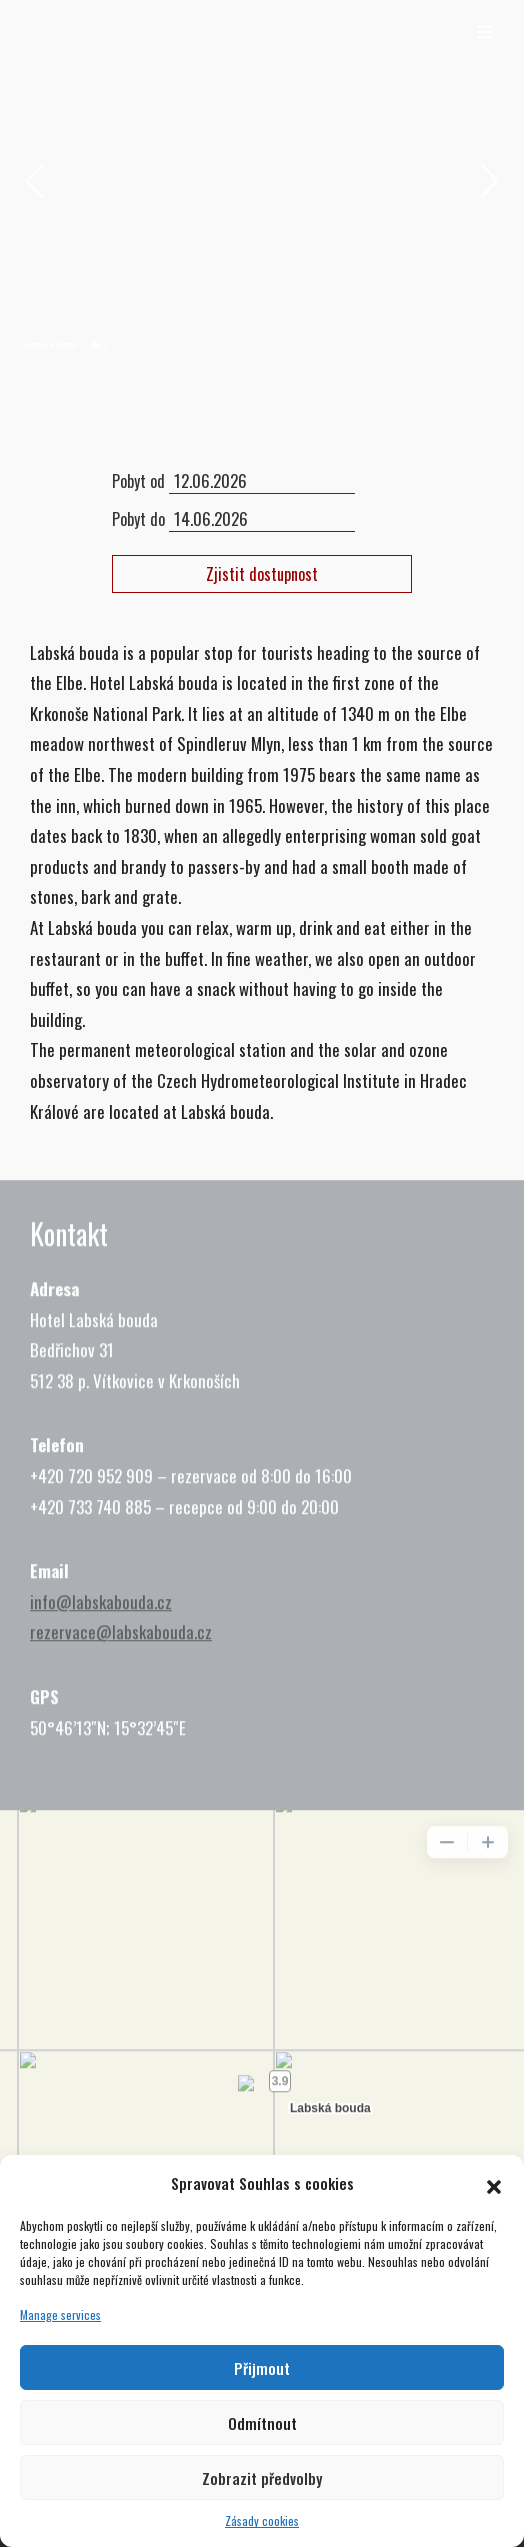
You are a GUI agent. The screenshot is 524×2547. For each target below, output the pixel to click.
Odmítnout (262, 2423)
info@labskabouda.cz (101, 1648)
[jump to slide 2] (67, 347)
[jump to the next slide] (489, 184)
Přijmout (262, 2368)
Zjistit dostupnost (262, 574)
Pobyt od (138, 481)
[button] (494, 2183)
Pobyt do (138, 519)
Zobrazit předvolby (262, 2478)
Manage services (60, 2314)
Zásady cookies (262, 2520)
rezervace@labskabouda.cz (121, 1678)
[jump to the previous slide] (35, 184)
